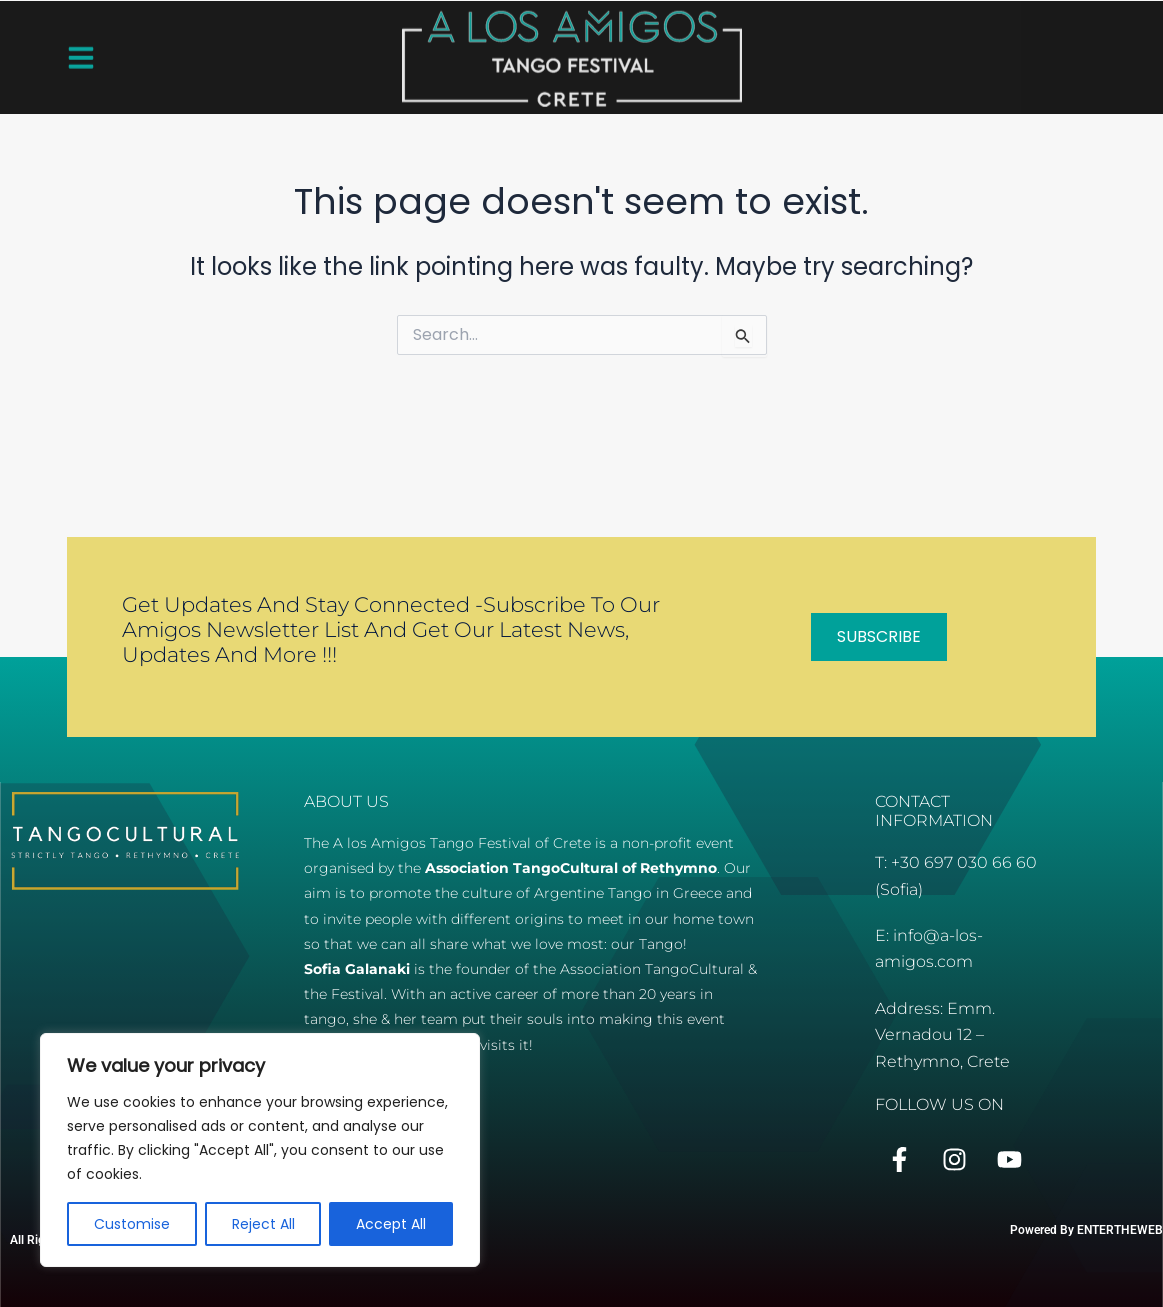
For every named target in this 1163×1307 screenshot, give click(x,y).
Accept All (391, 1224)
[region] (260, 1150)
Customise (132, 1224)
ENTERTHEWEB (1120, 1230)
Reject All (263, 1224)
